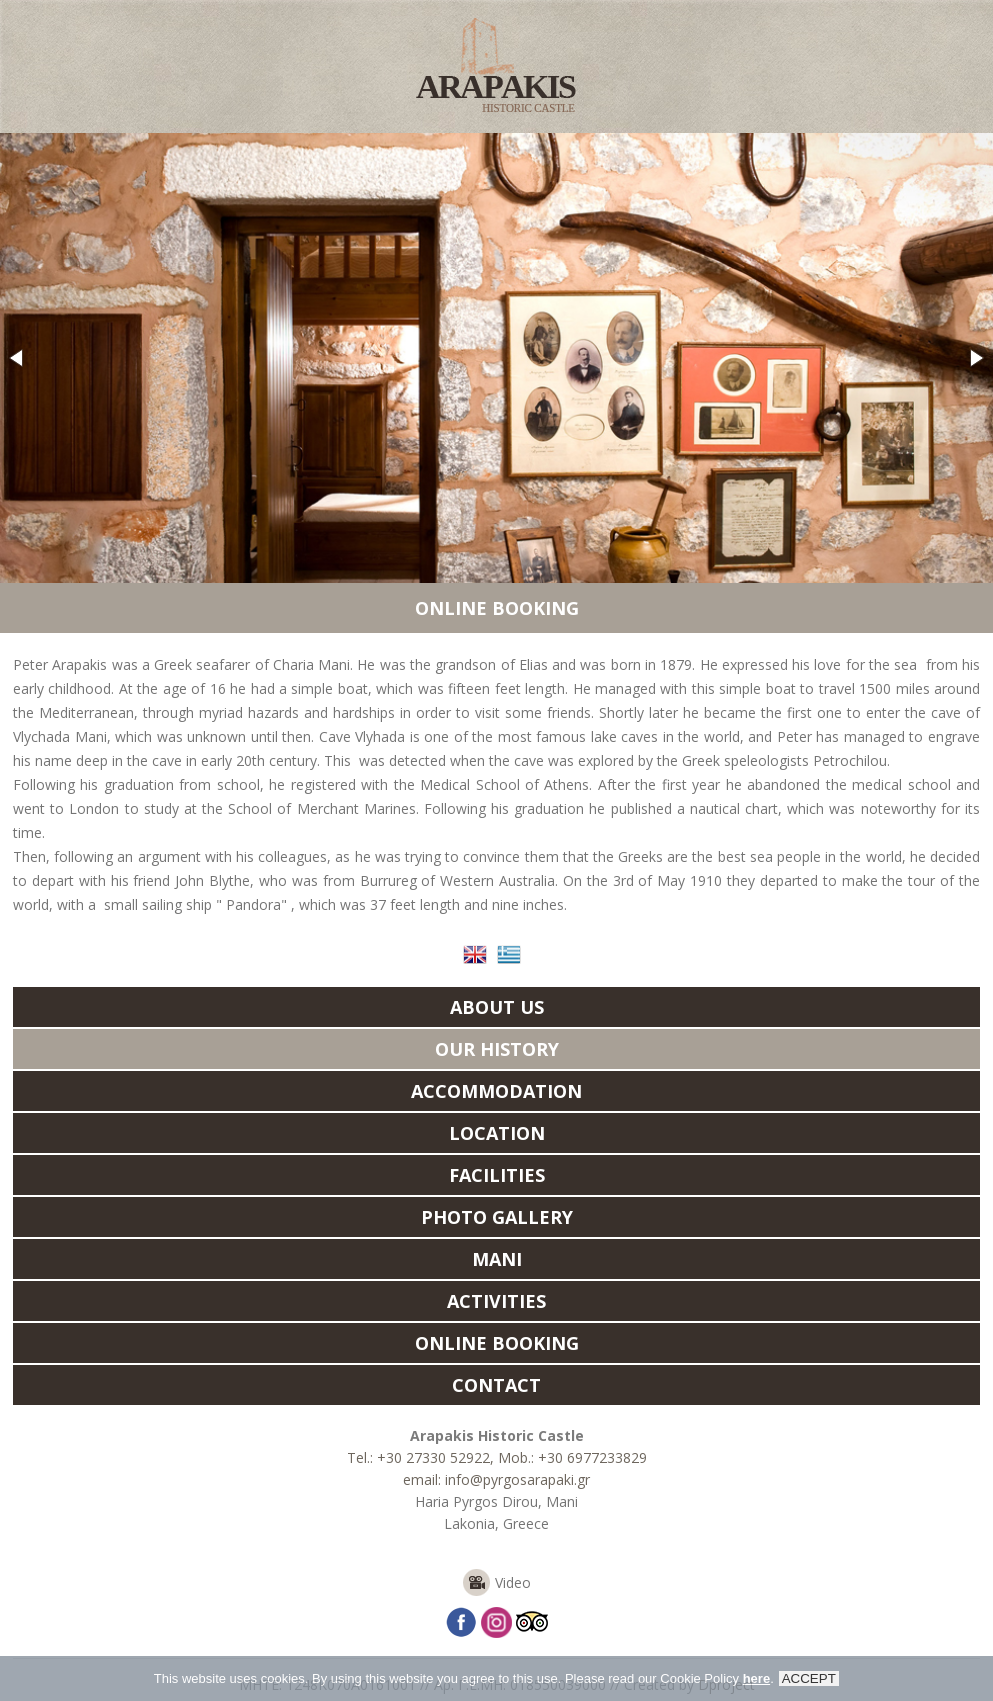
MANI (497, 1259)
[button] (18, 358)
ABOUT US (497, 1007)
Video (513, 1582)
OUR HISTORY (497, 1049)
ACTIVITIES (496, 1301)
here (756, 1681)
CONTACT (496, 1385)
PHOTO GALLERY (497, 1217)
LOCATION (497, 1133)
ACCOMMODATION (496, 1091)
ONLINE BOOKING (497, 608)
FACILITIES (497, 1175)
